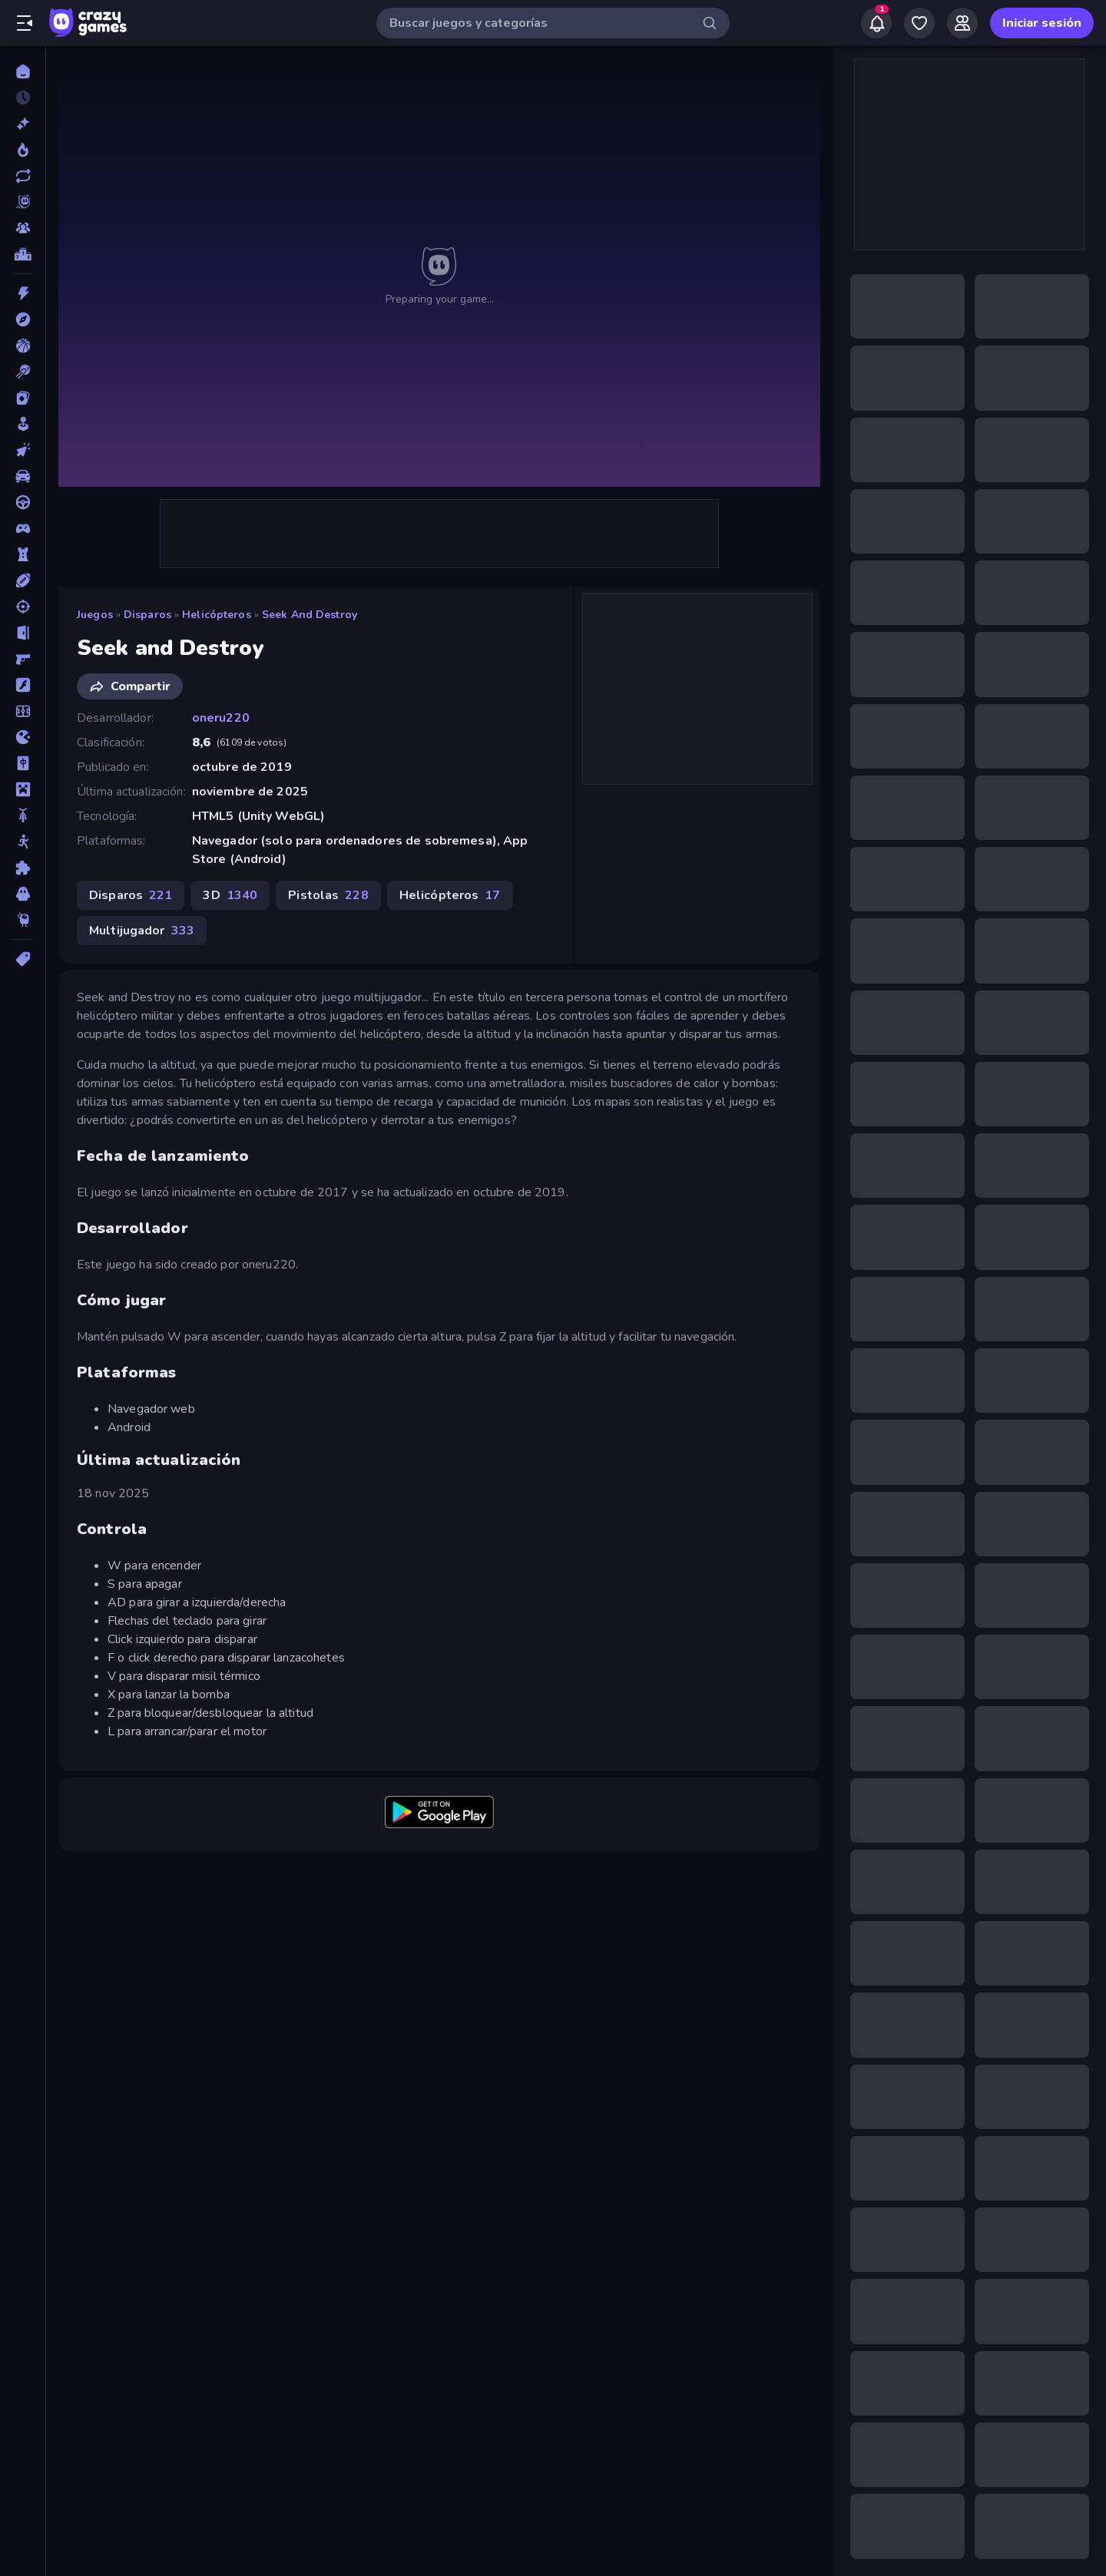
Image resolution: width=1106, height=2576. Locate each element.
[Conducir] (22, 502)
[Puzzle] (22, 868)
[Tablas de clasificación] (22, 254)
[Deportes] (22, 580)
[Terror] (22, 894)
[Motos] (22, 815)
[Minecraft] (22, 789)
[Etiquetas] (22, 959)
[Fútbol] (22, 711)
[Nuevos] (22, 124)
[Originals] (22, 202)
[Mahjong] (22, 763)
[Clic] (22, 450)
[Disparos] (22, 607)
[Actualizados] (22, 176)
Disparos (147, 614)
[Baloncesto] (22, 345)
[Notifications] (876, 23)
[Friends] (962, 23)
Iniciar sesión (1041, 23)
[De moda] (22, 150)
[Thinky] (22, 920)
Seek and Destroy (309, 614)
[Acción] (22, 293)
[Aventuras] (22, 319)
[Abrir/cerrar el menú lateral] (24, 23)
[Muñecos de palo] (22, 841)
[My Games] (919, 23)
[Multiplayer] (22, 228)
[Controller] (22, 528)
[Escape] (22, 633)
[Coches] (22, 476)
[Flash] (22, 685)
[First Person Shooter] (22, 659)
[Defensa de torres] (22, 554)
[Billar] (22, 372)
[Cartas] (22, 398)
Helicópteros (216, 614)
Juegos (95, 614)
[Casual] (22, 424)
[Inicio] (22, 71)
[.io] (22, 737)
